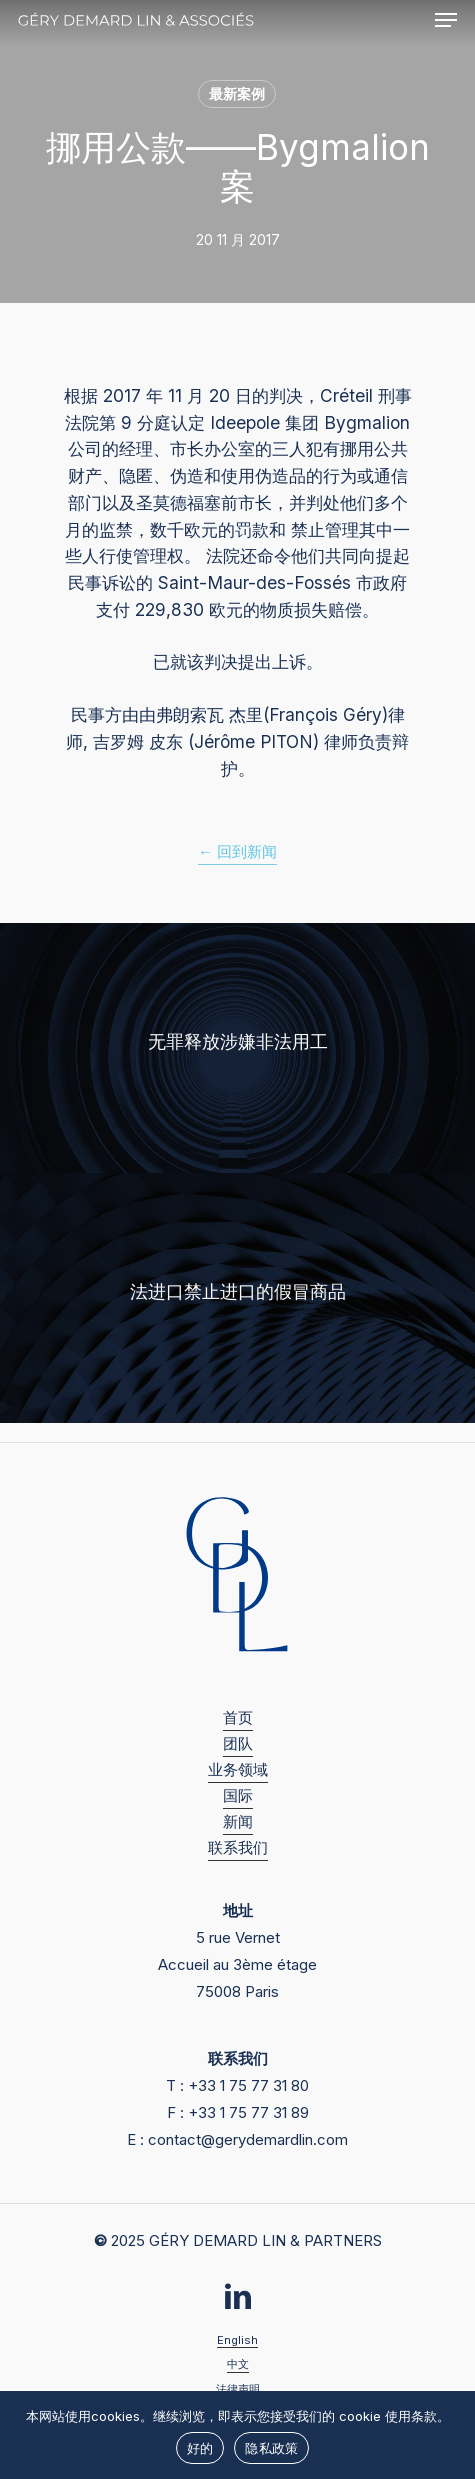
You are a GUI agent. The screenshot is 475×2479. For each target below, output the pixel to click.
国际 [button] (238, 1795)
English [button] (237, 2340)
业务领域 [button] (238, 1769)
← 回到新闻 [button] (237, 851)
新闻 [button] (238, 1821)
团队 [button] (238, 1743)
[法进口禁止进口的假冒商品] (237, 1298)
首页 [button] (238, 1717)
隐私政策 (271, 2448)
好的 (200, 2448)
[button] (446, 20)
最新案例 (237, 93)
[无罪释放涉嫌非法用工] (237, 1048)
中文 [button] (238, 2364)
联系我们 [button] (238, 1847)
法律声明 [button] (238, 2389)
